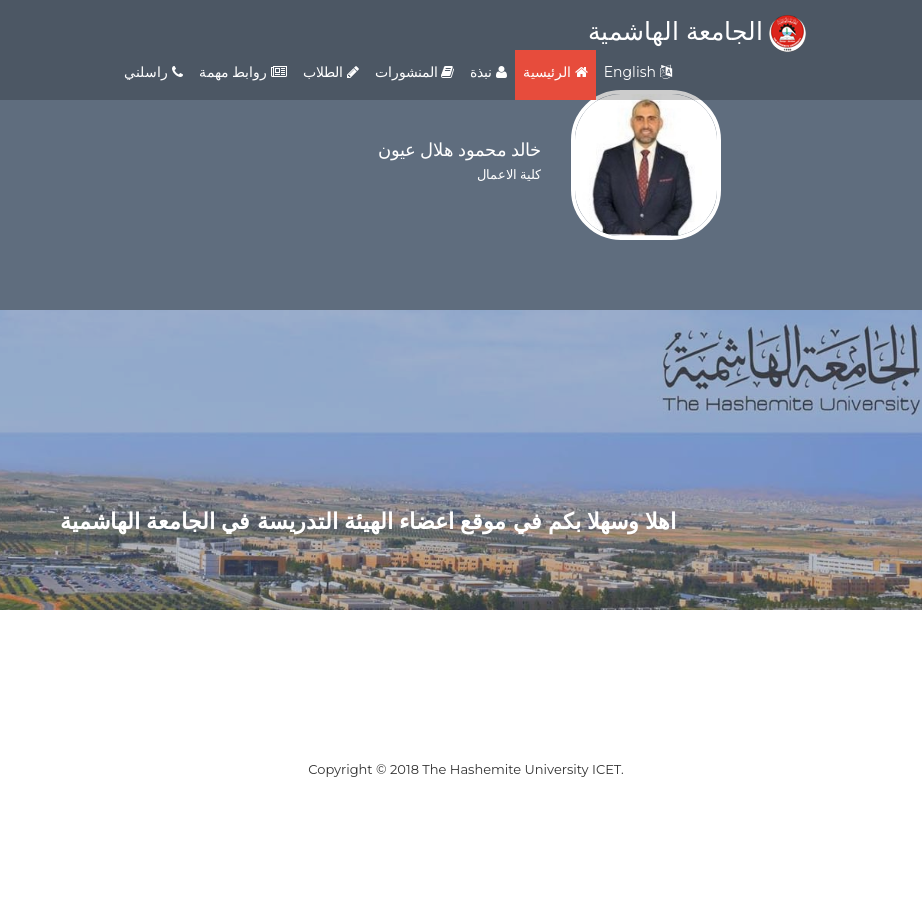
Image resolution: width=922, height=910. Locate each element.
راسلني (153, 72)
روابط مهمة (243, 72)
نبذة (488, 72)
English (638, 72)
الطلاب (331, 72)
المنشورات (415, 72)
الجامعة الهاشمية (697, 31)
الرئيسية (555, 72)
